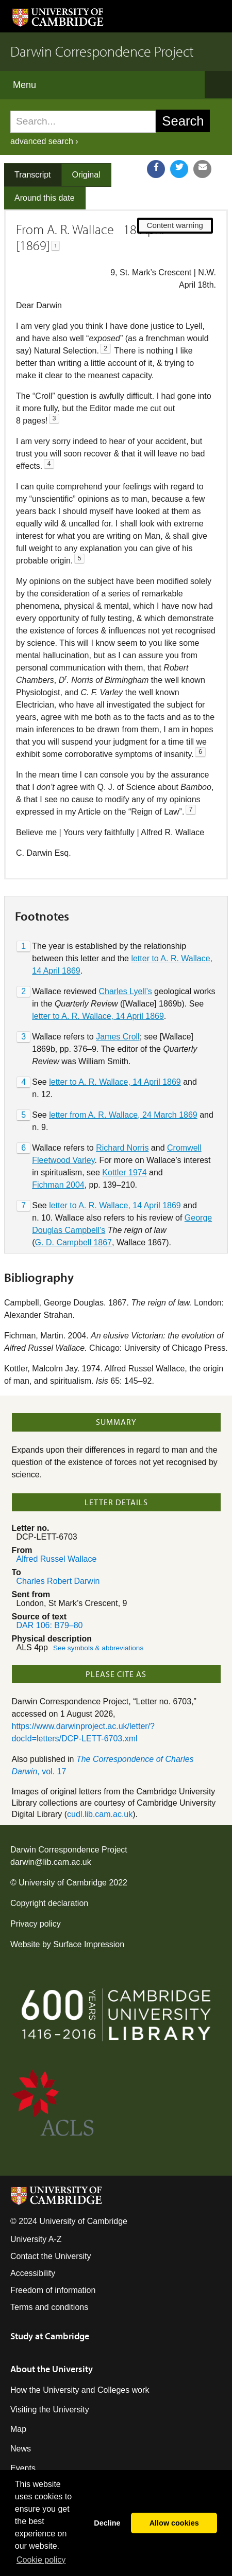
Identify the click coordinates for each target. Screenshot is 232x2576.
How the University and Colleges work (79, 2390)
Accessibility (32, 2273)
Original (86, 174)
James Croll (117, 1036)
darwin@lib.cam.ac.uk (50, 1862)
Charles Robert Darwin (58, 1581)
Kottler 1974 (124, 1172)
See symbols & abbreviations (98, 1648)
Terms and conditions (49, 2307)
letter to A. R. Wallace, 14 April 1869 (98, 1016)
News (20, 2448)
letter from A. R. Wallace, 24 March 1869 (123, 1114)
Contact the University (50, 2256)
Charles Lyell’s (125, 991)
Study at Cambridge (49, 2336)
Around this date (44, 197)
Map (18, 2429)
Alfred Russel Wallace (56, 1559)
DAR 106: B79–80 (49, 1625)
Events (23, 2468)
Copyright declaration (49, 1903)
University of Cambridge (63, 1882)
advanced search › (44, 141)
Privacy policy (35, 1923)
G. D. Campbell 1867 (73, 1242)
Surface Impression (88, 1944)
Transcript (32, 174)
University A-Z (36, 2239)
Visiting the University (49, 2409)
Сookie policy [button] (40, 2559)
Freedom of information (52, 2290)
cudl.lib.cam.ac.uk (99, 1814)
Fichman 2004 (58, 1184)
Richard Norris (122, 1147)
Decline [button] (107, 2523)
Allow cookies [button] (174, 2523)
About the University (51, 2369)
